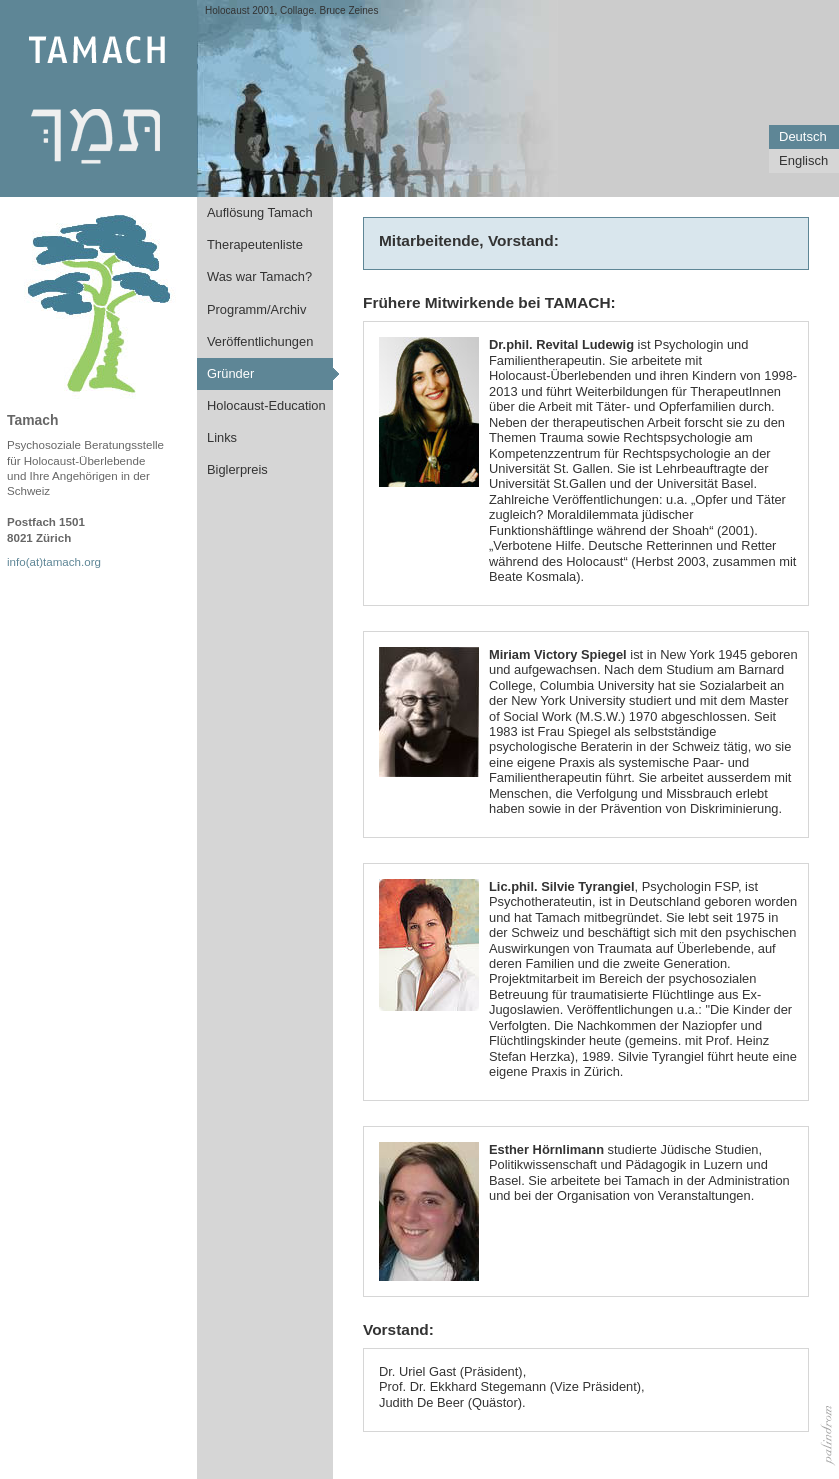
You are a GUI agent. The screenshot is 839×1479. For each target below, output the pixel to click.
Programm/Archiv (256, 309)
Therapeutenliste (255, 244)
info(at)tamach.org (54, 562)
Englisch (803, 160)
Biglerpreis (237, 469)
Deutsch (803, 136)
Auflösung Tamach (260, 212)
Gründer (230, 373)
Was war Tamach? (259, 276)
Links (222, 437)
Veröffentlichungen (260, 341)
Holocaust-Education (266, 405)
